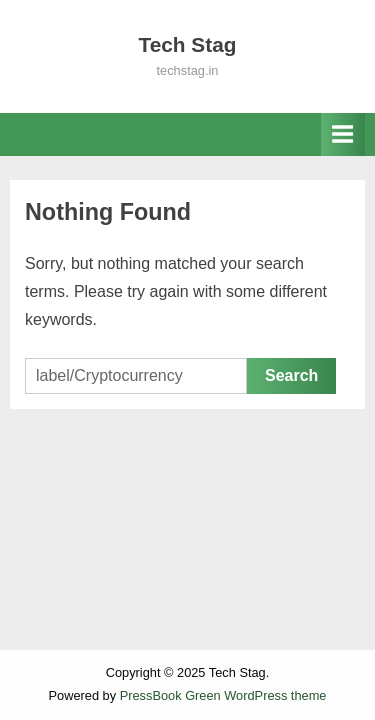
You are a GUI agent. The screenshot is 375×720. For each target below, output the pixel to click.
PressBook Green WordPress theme (223, 695)
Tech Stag (188, 44)
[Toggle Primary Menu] (343, 134)
